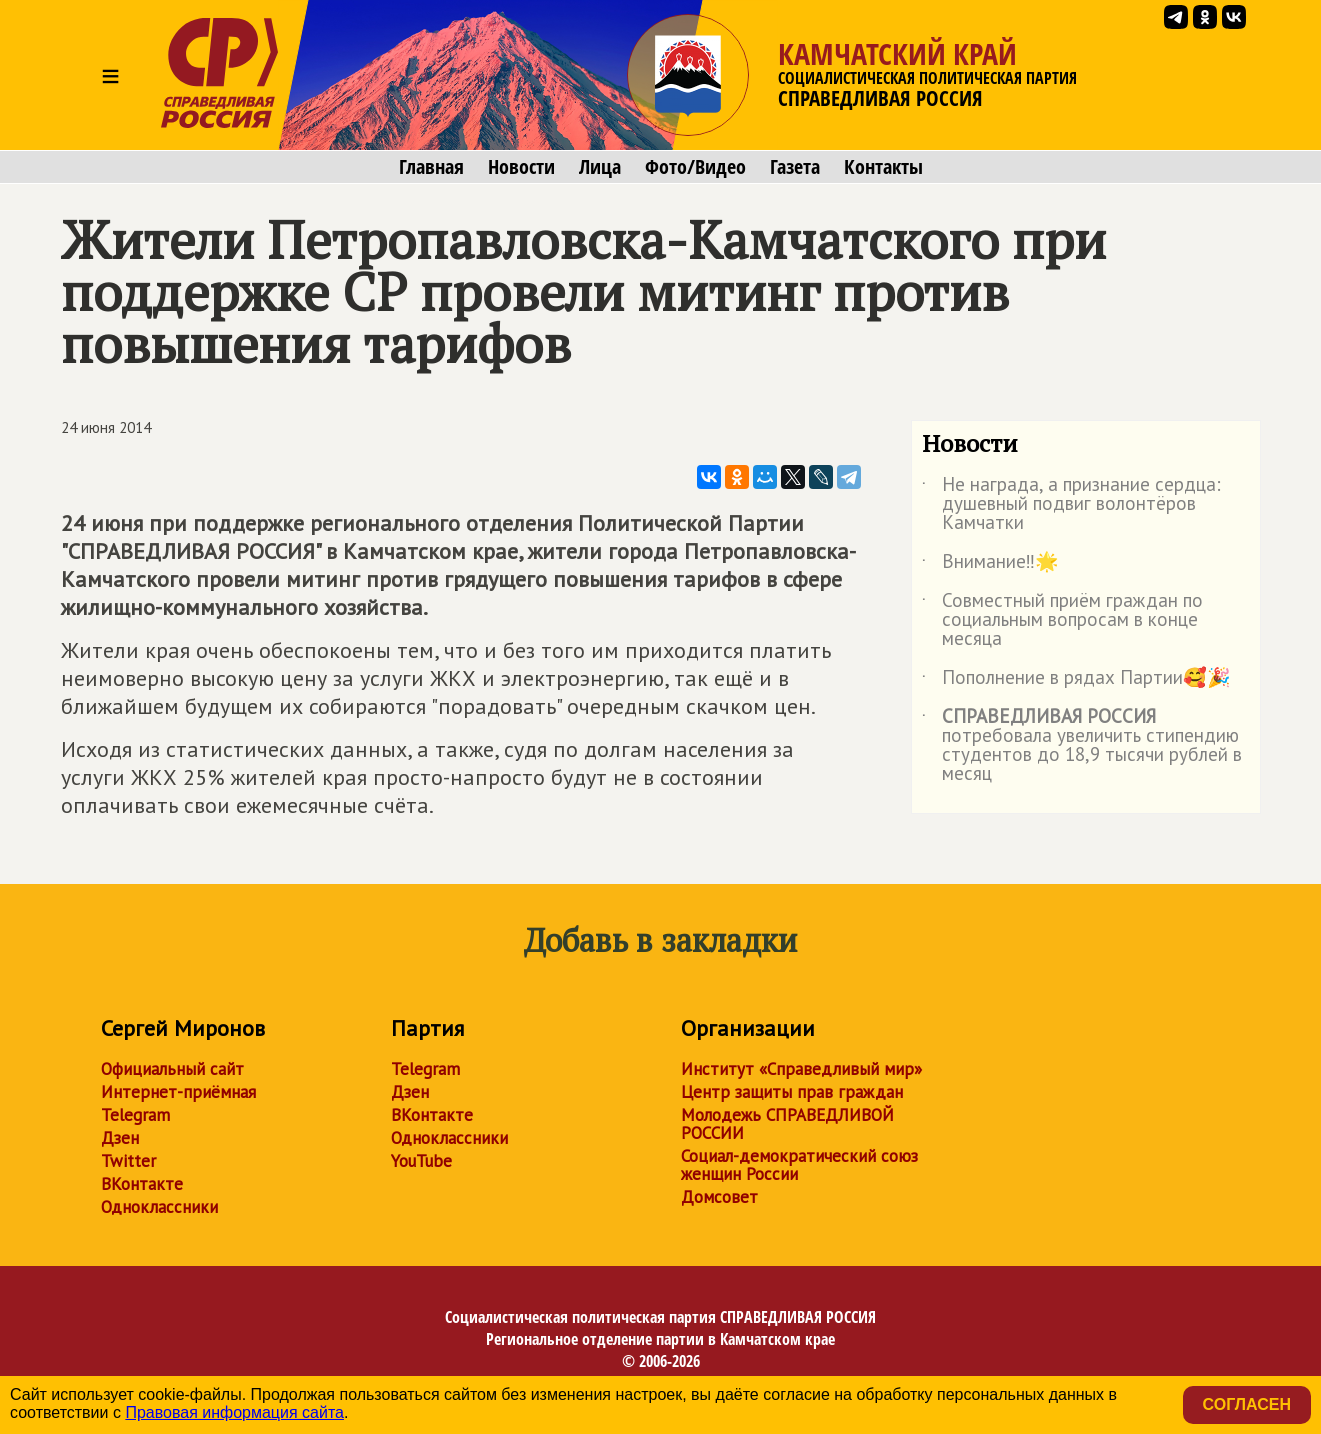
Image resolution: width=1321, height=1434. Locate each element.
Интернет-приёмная (178, 1092)
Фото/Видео (695, 167)
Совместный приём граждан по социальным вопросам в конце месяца (1062, 620)
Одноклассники (159, 1207)
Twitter (128, 1161)
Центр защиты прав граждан (792, 1092)
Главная (431, 167)
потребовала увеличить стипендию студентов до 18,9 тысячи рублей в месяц (1082, 746)
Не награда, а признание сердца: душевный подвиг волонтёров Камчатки (1071, 504)
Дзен (120, 1138)
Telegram (135, 1115)
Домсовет (719, 1197)
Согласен (1247, 1404)
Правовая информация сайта (234, 1412)
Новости (521, 167)
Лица (600, 167)
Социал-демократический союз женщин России (799, 1165)
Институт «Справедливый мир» (801, 1069)
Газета (795, 167)
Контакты (883, 167)
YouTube (421, 1161)
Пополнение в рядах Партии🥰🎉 (1076, 681)
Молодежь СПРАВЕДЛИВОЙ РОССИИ (787, 1124)
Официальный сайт (172, 1069)
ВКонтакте (142, 1184)
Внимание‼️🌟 (991, 565)
